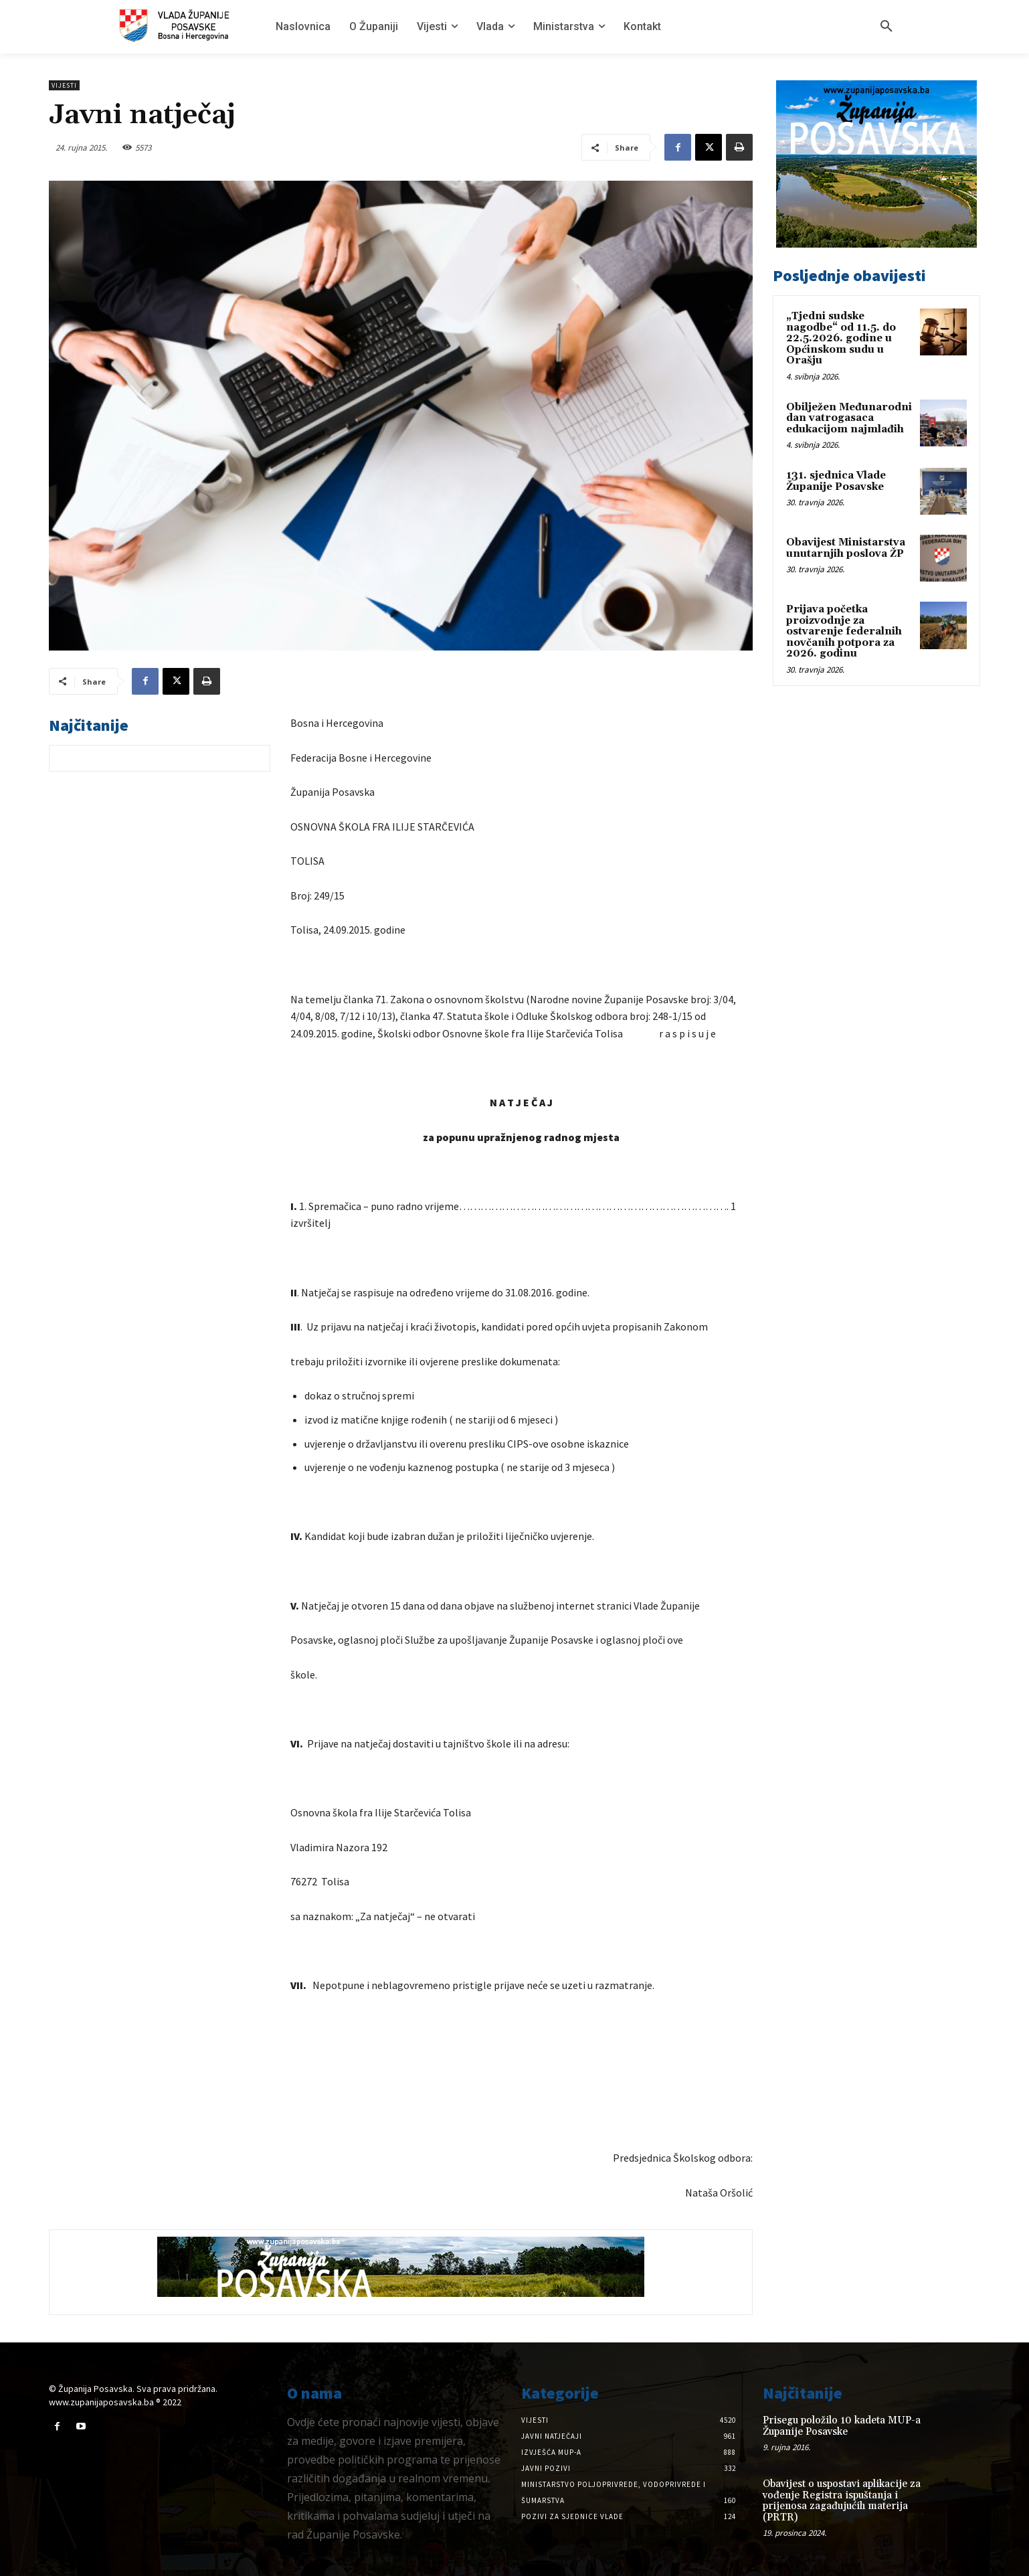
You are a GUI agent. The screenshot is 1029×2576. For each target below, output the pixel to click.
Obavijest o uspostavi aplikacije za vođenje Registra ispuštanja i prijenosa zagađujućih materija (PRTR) (842, 2501)
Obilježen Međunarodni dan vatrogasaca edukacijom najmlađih (849, 418)
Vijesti (64, 85)
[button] (886, 27)
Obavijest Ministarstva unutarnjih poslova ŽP (845, 548)
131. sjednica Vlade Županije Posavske (836, 481)
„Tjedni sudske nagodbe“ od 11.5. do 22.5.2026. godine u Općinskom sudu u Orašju (841, 338)
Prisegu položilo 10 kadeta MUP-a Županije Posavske (842, 2426)
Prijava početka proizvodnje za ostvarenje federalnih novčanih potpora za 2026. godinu (844, 631)
